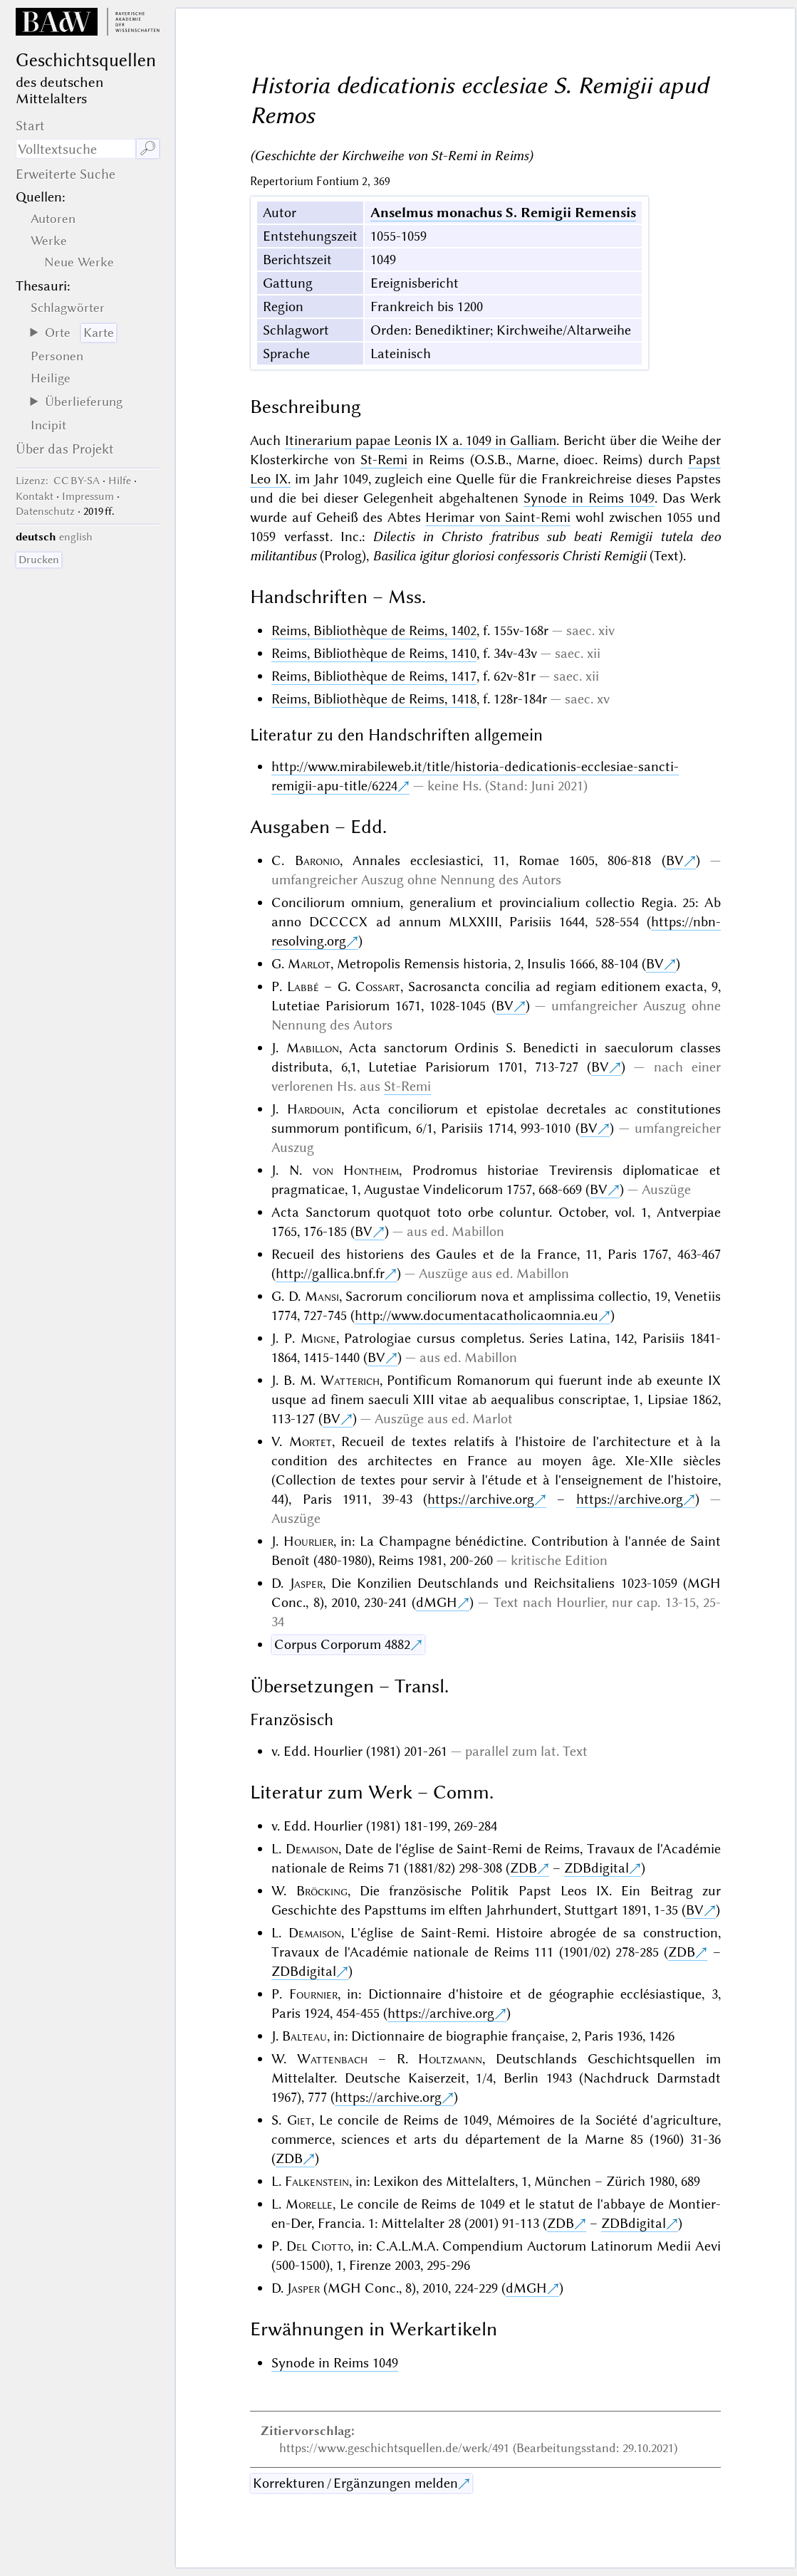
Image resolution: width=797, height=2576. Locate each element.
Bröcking (322, 1891)
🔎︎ (148, 148)
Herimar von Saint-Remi (498, 517)
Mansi (322, 1296)
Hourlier (308, 1541)
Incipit (48, 425)
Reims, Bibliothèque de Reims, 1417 (373, 676)
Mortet (310, 1441)
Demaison (312, 1849)
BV (675, 860)
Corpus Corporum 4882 (342, 1644)
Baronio (317, 860)
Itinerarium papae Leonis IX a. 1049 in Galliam (421, 440)
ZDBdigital (596, 1868)
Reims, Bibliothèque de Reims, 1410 (373, 653)
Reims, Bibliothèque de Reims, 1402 (373, 630)
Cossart (377, 986)
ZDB (523, 1868)
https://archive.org (480, 1499)
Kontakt (34, 496)
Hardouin (314, 1109)
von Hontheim (356, 1170)
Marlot (309, 963)
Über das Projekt (65, 449)
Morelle (309, 2204)
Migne (318, 1338)
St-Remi (383, 459)
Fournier (313, 1994)
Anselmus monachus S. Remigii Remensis (503, 212)
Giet (299, 2120)
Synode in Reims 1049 (589, 498)
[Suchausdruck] (75, 149)
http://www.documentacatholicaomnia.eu (476, 1315)
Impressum (88, 496)
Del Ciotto (318, 2246)
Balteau (304, 2036)
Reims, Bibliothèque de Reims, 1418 (373, 699)
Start (30, 125)
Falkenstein (317, 2181)
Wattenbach (332, 2059)
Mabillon (312, 1048)
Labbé (303, 986)
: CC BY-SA (58, 480)
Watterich (350, 1380)
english (76, 536)
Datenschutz (45, 511)
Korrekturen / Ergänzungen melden (355, 2483)
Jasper (306, 1583)
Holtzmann (450, 2059)
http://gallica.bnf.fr (330, 1273)
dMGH (436, 1602)
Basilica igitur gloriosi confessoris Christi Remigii (509, 556)
